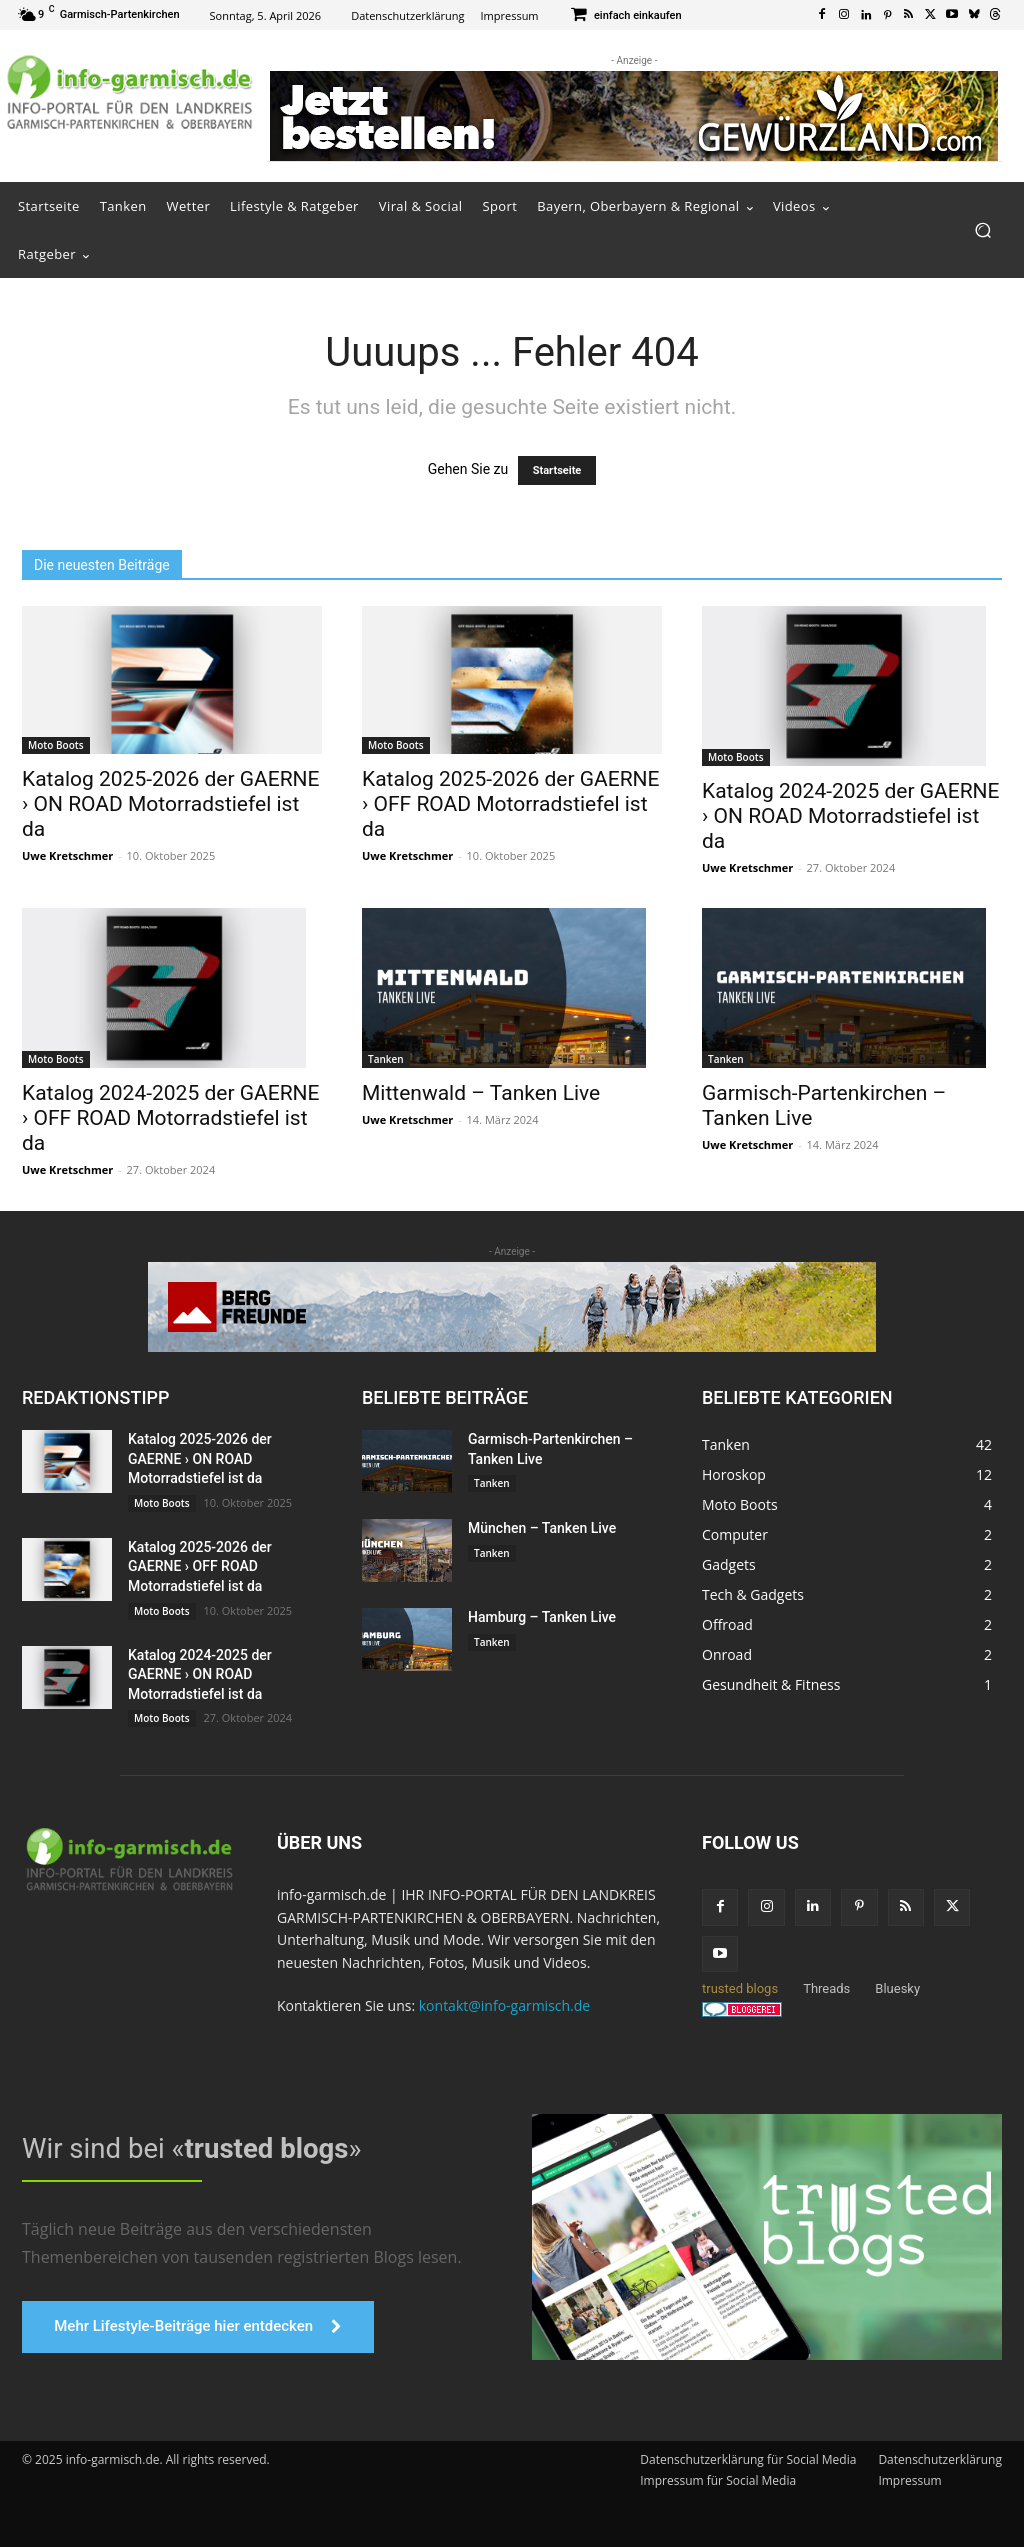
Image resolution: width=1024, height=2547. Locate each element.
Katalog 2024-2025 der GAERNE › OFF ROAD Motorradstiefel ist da (171, 1118)
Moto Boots (56, 745)
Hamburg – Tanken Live (542, 1617)
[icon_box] (625, 16)
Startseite (557, 470)
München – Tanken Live (542, 1528)
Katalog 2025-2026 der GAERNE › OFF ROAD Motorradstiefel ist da (511, 804)
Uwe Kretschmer (67, 855)
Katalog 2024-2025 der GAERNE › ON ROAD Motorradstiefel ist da (851, 816)
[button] (982, 230)
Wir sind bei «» (182, 2147)
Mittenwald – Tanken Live (481, 1093)
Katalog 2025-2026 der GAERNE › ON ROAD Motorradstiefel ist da (171, 804)
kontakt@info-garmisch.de (504, 2005)
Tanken (386, 1059)
